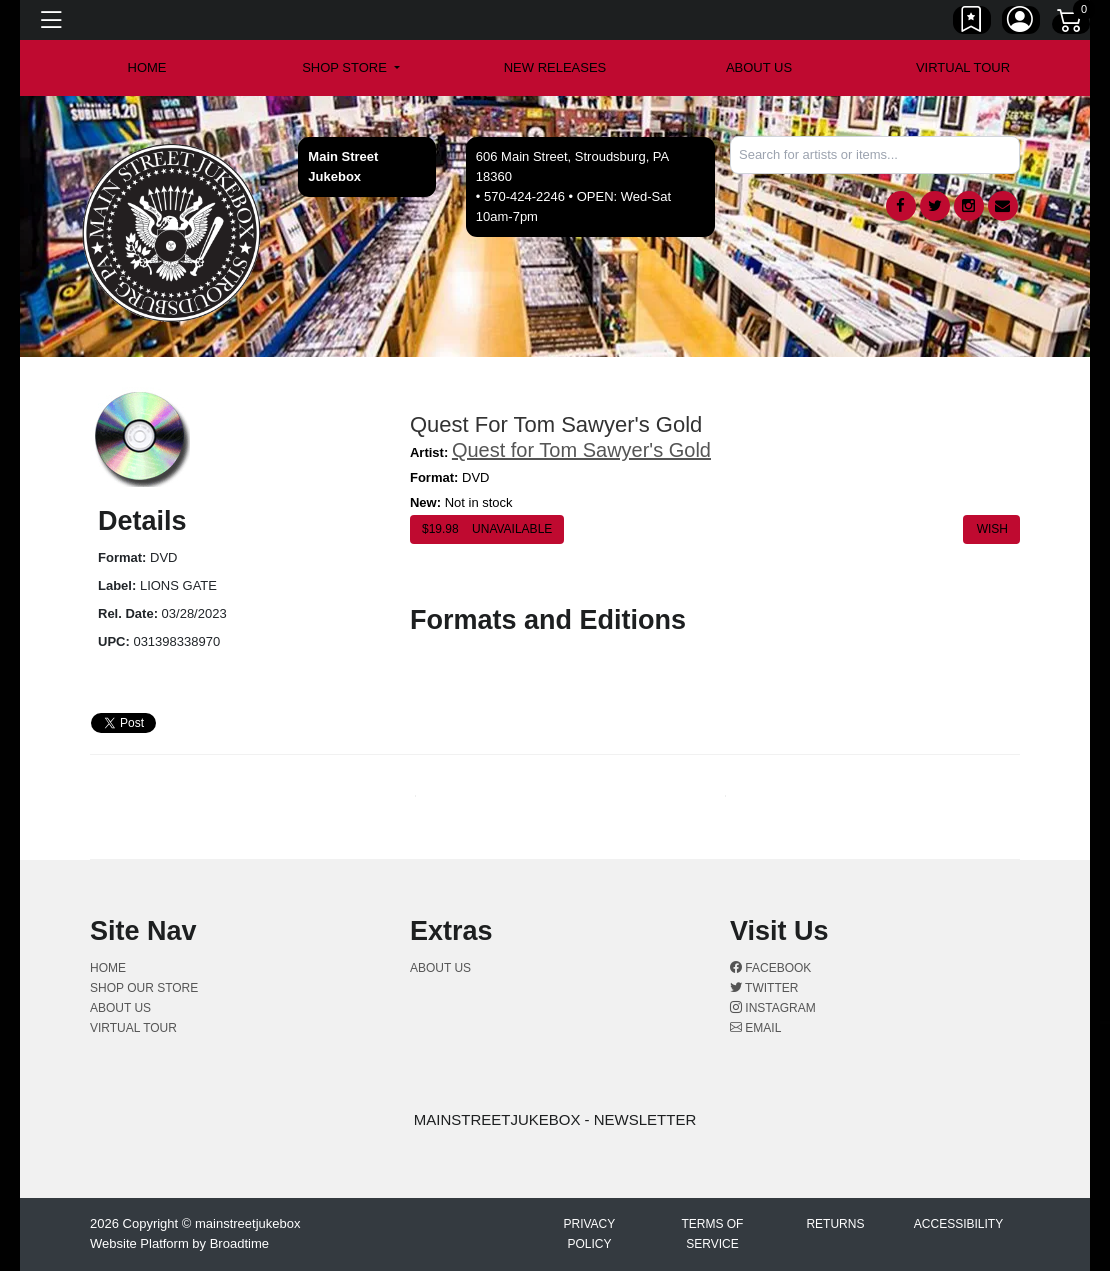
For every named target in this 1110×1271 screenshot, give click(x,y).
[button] (351, 68)
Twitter (764, 988)
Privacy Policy (589, 1234)
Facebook (770, 968)
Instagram (773, 1008)
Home (108, 968)
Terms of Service (712, 1234)
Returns (835, 1224)
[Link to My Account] (1021, 23)
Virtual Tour (963, 67)
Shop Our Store (144, 988)
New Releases (555, 67)
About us (759, 67)
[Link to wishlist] (972, 23)
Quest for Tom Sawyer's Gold (581, 450)
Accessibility (958, 1224)
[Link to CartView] (1071, 19)
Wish (991, 529)
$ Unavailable (487, 529)
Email (755, 1028)
